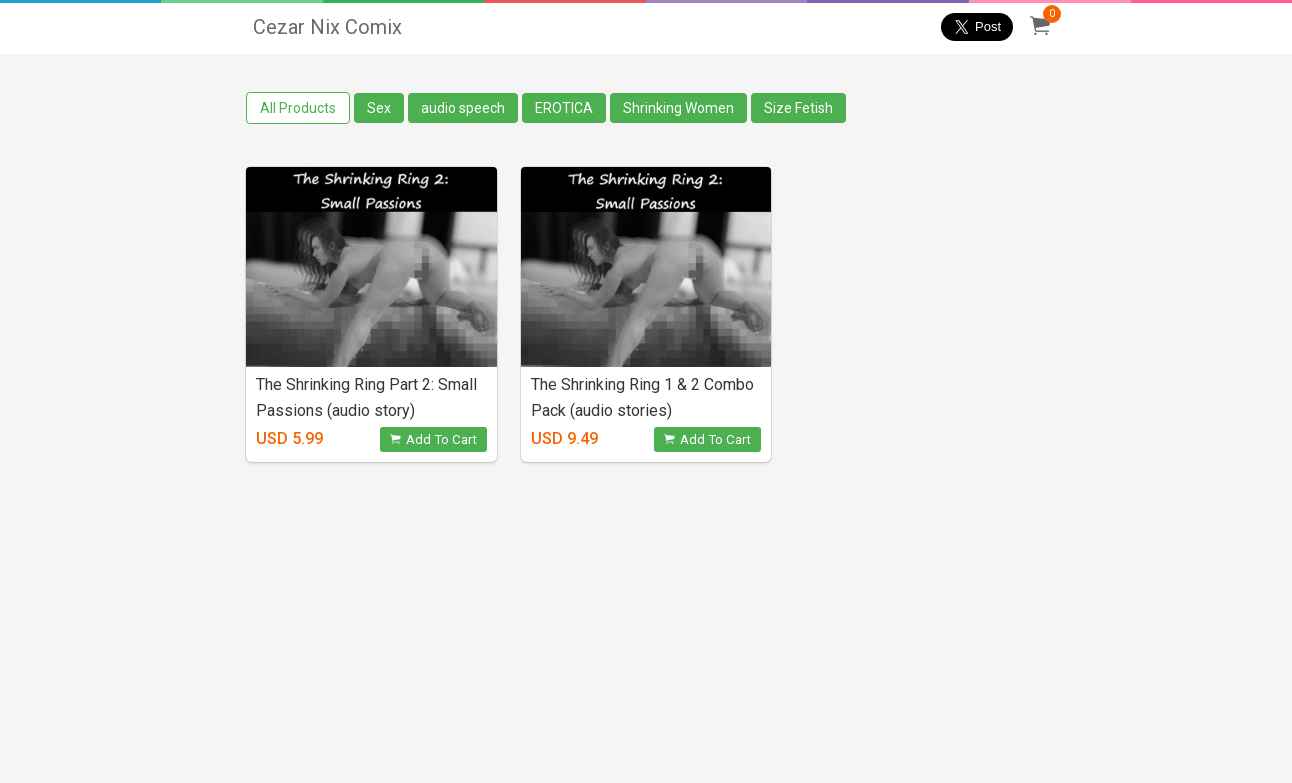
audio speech (463, 108)
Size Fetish (798, 108)
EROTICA (564, 108)
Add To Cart (433, 439)
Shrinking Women (678, 108)
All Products (298, 108)
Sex (379, 108)
